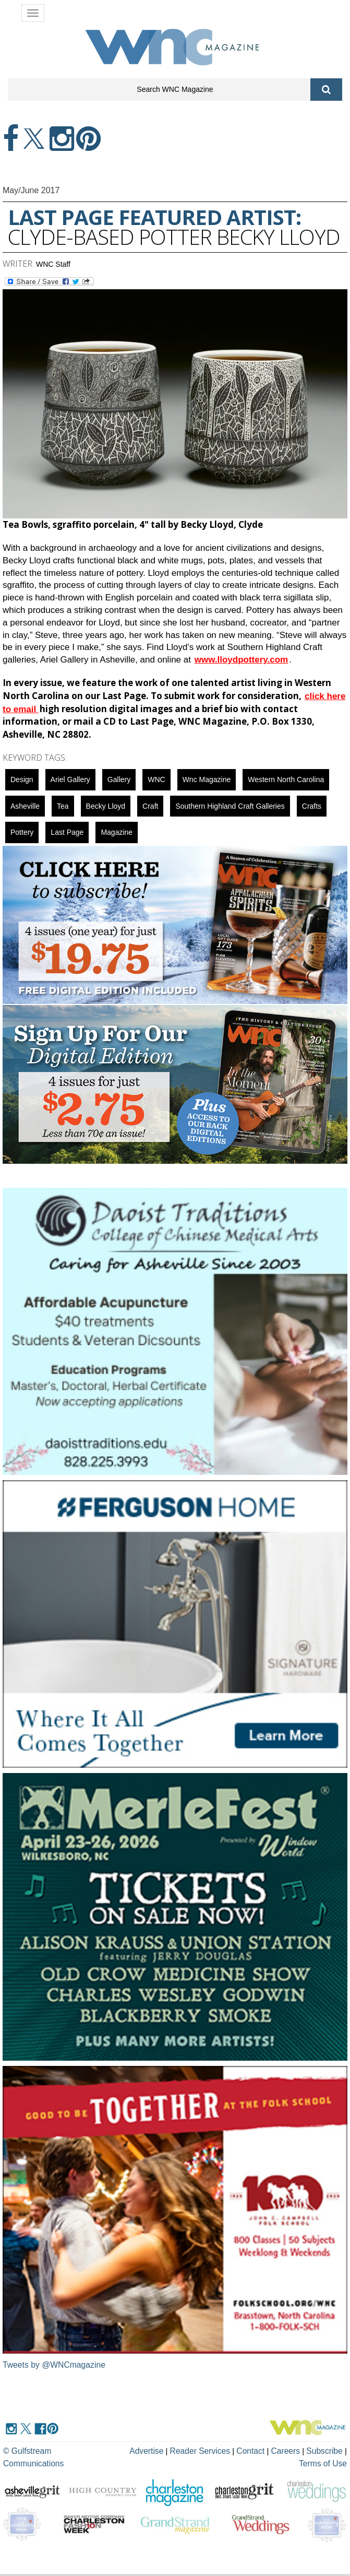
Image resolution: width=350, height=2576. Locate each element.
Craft (150, 806)
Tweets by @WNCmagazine (55, 2364)
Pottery (21, 832)
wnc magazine (207, 779)
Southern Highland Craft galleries (229, 806)
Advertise (130, 2450)
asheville (25, 806)
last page (67, 832)
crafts (311, 806)
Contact (230, 2450)
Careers (264, 2450)
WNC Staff (53, 264)
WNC (156, 779)
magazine (116, 832)
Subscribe (302, 2450)
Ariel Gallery (70, 779)
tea (63, 806)
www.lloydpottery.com (241, 660)
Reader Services (182, 2450)
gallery (118, 779)
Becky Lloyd (105, 806)
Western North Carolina (286, 779)
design (21, 779)
